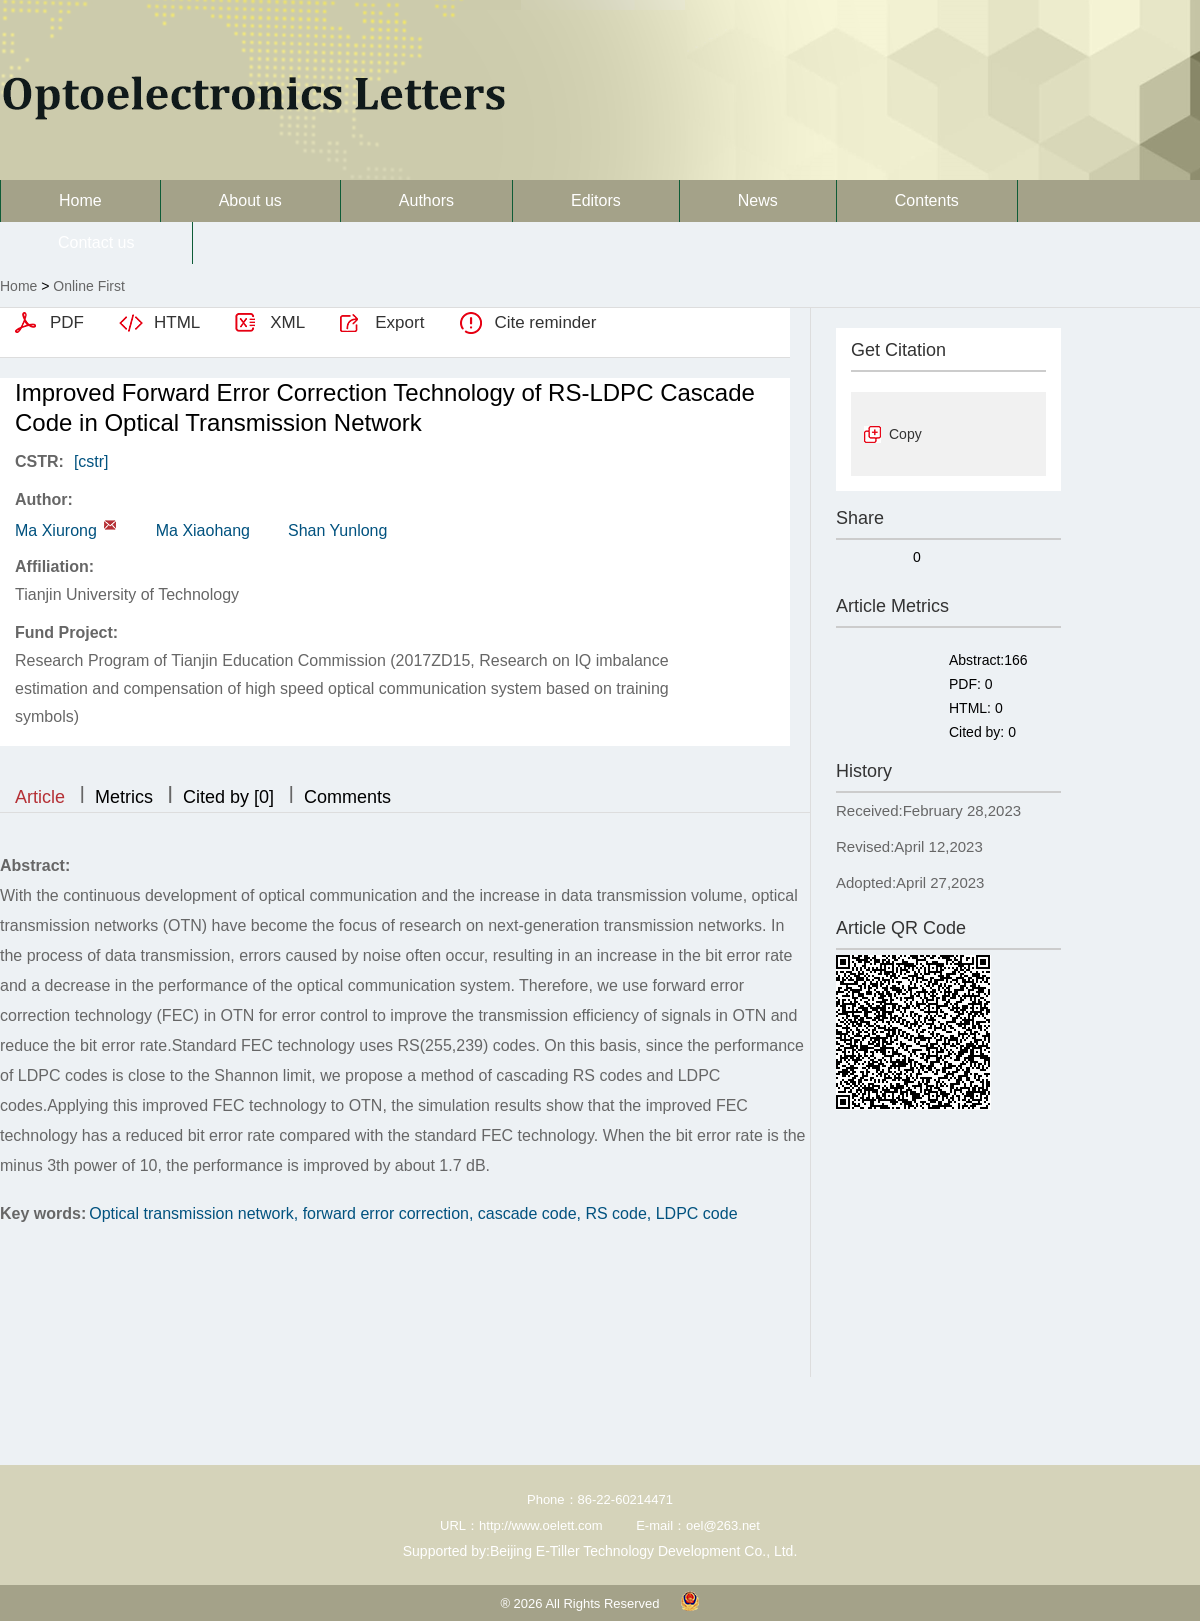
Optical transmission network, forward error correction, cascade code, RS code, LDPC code (413, 1213)
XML (287, 322)
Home (80, 200)
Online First (89, 286)
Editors (596, 200)
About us (250, 200)
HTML (177, 322)
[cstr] (91, 461)
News (758, 200)
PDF (67, 322)
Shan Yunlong (337, 530)
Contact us (96, 242)
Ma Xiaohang (203, 530)
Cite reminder (545, 322)
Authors (426, 200)
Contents (927, 200)
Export (399, 322)
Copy (905, 434)
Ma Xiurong (56, 530)
